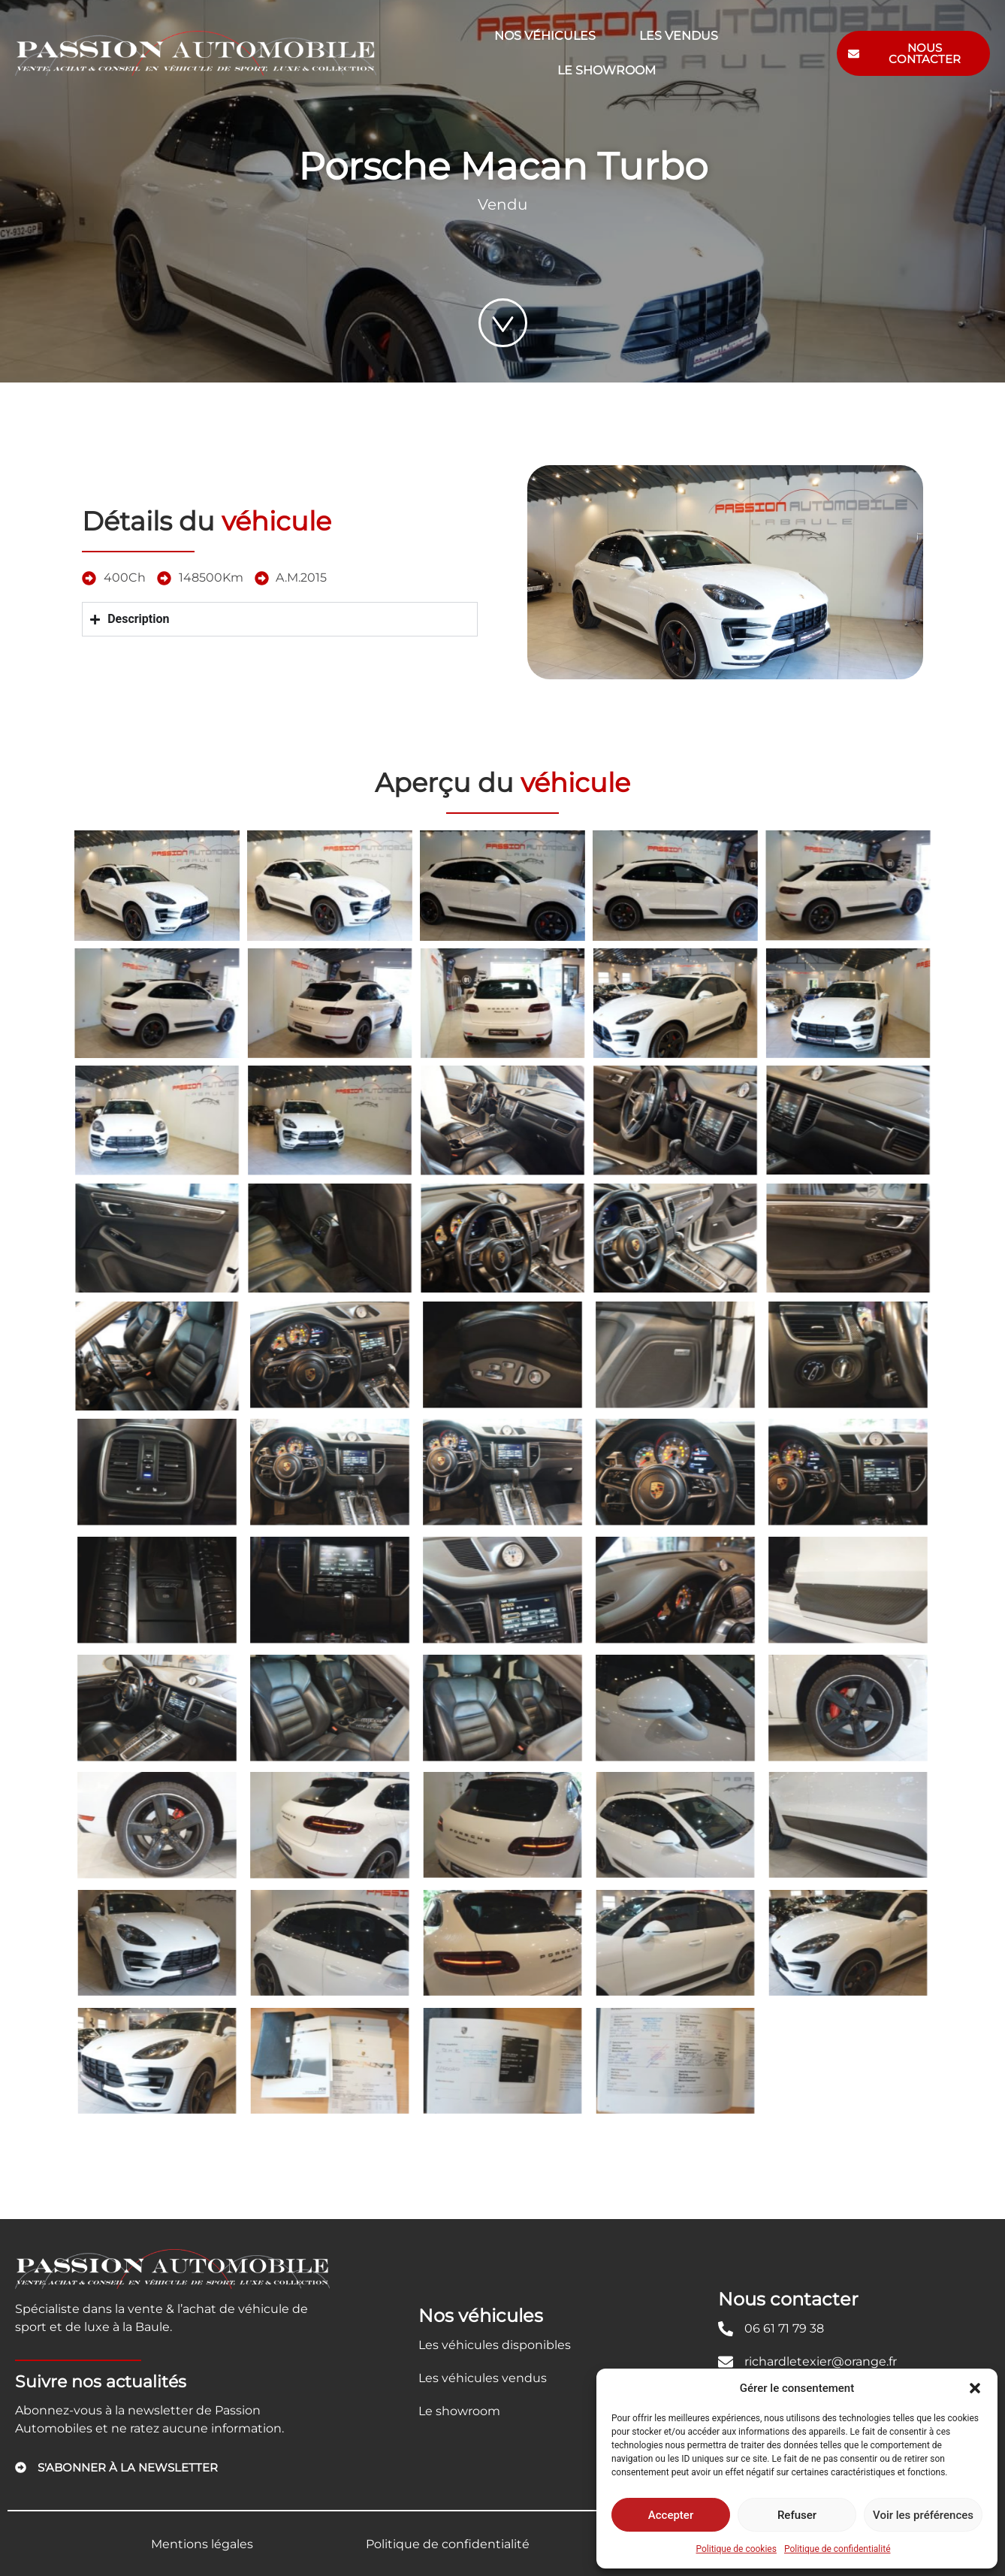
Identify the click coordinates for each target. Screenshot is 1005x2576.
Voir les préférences (923, 2515)
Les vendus (678, 36)
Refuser (796, 2515)
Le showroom (606, 70)
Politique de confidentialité (837, 2549)
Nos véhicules (545, 36)
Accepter (670, 2515)
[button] (974, 2388)
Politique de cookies (736, 2549)
